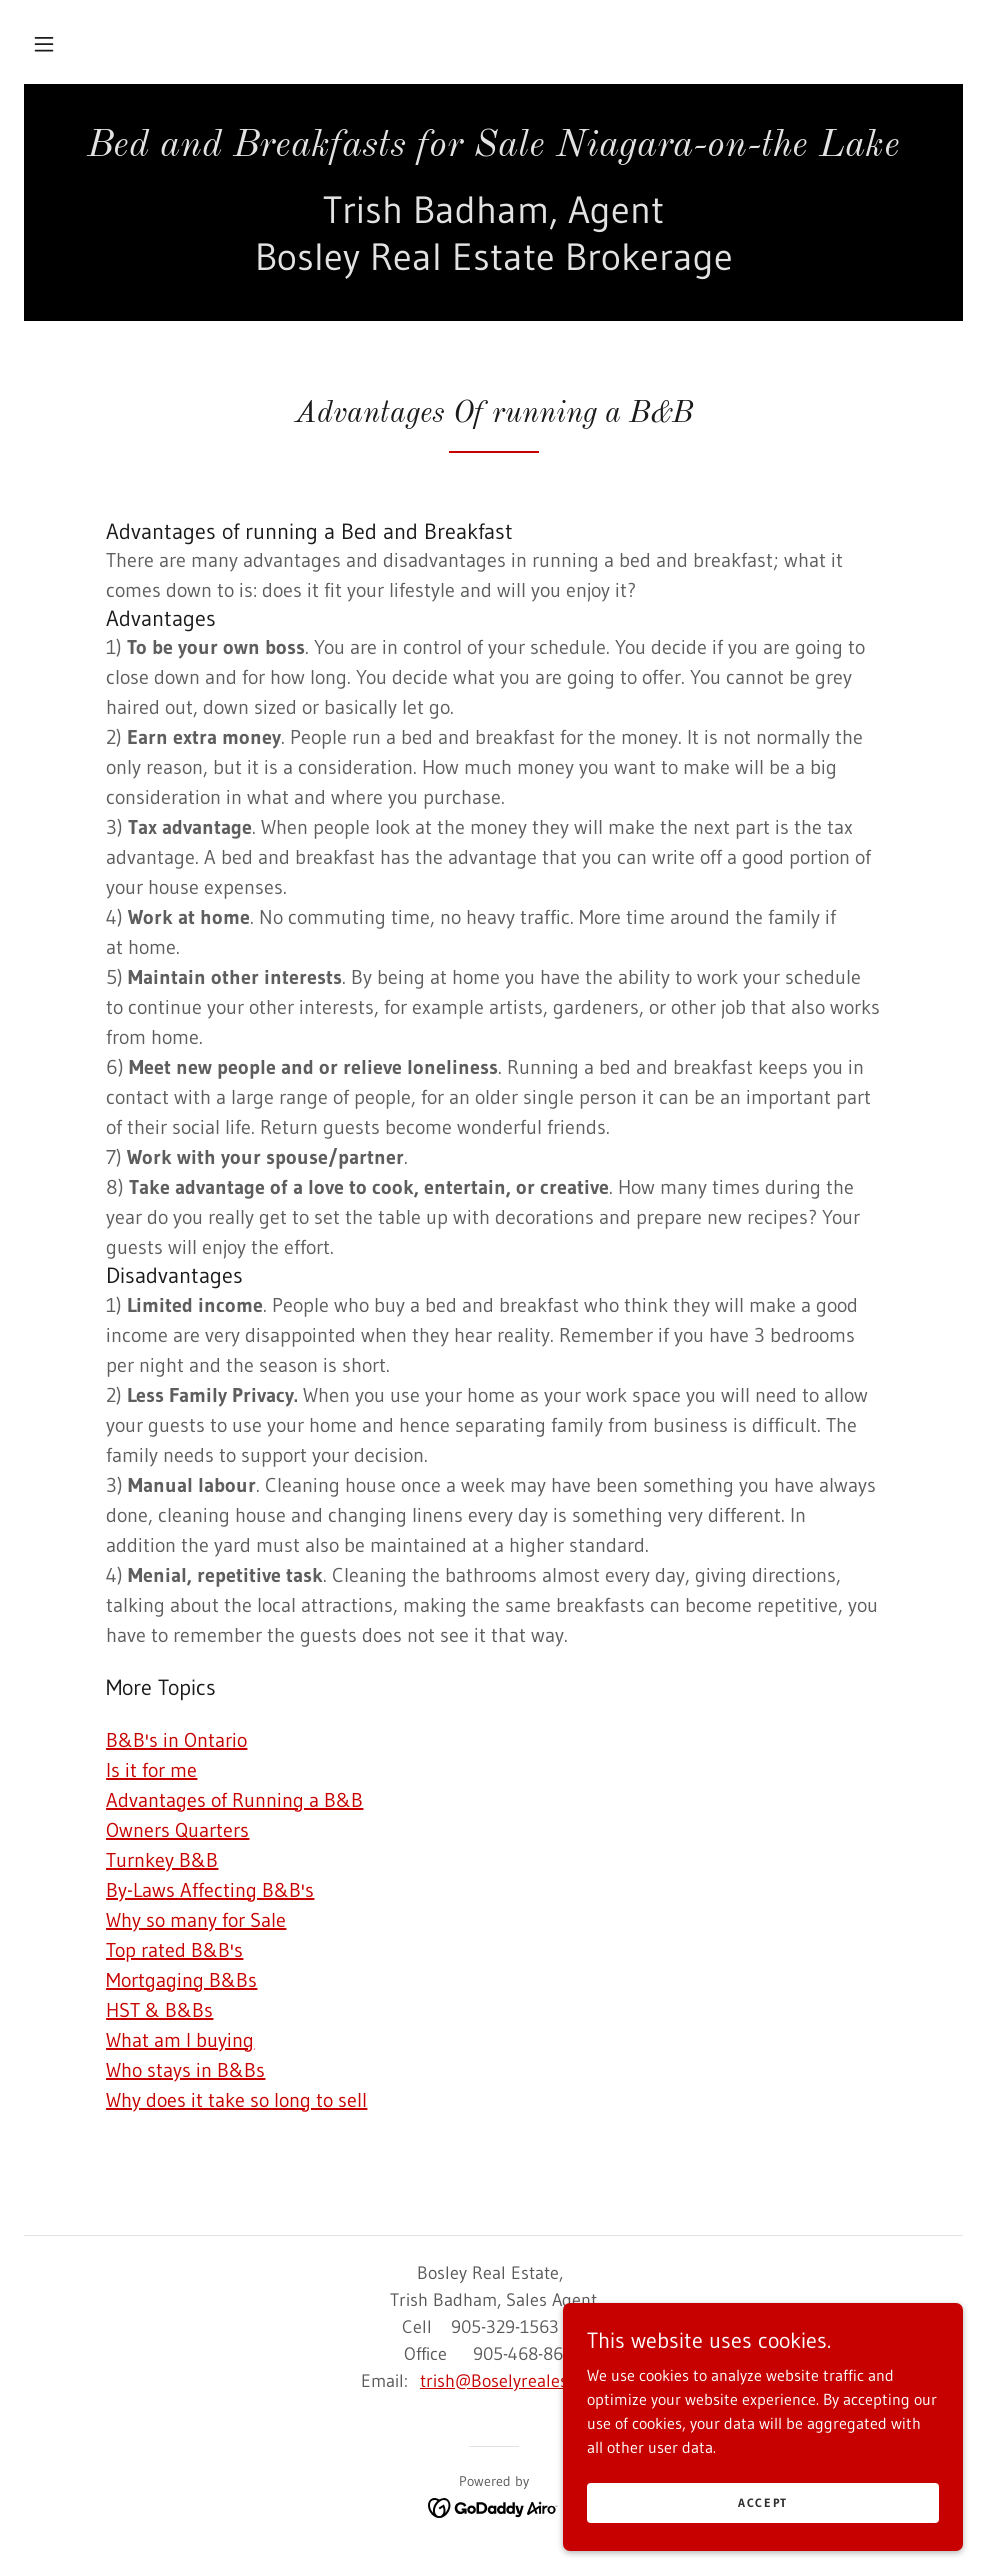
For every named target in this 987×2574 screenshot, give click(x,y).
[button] (44, 44)
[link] (493, 150)
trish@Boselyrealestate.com (526, 2381)
